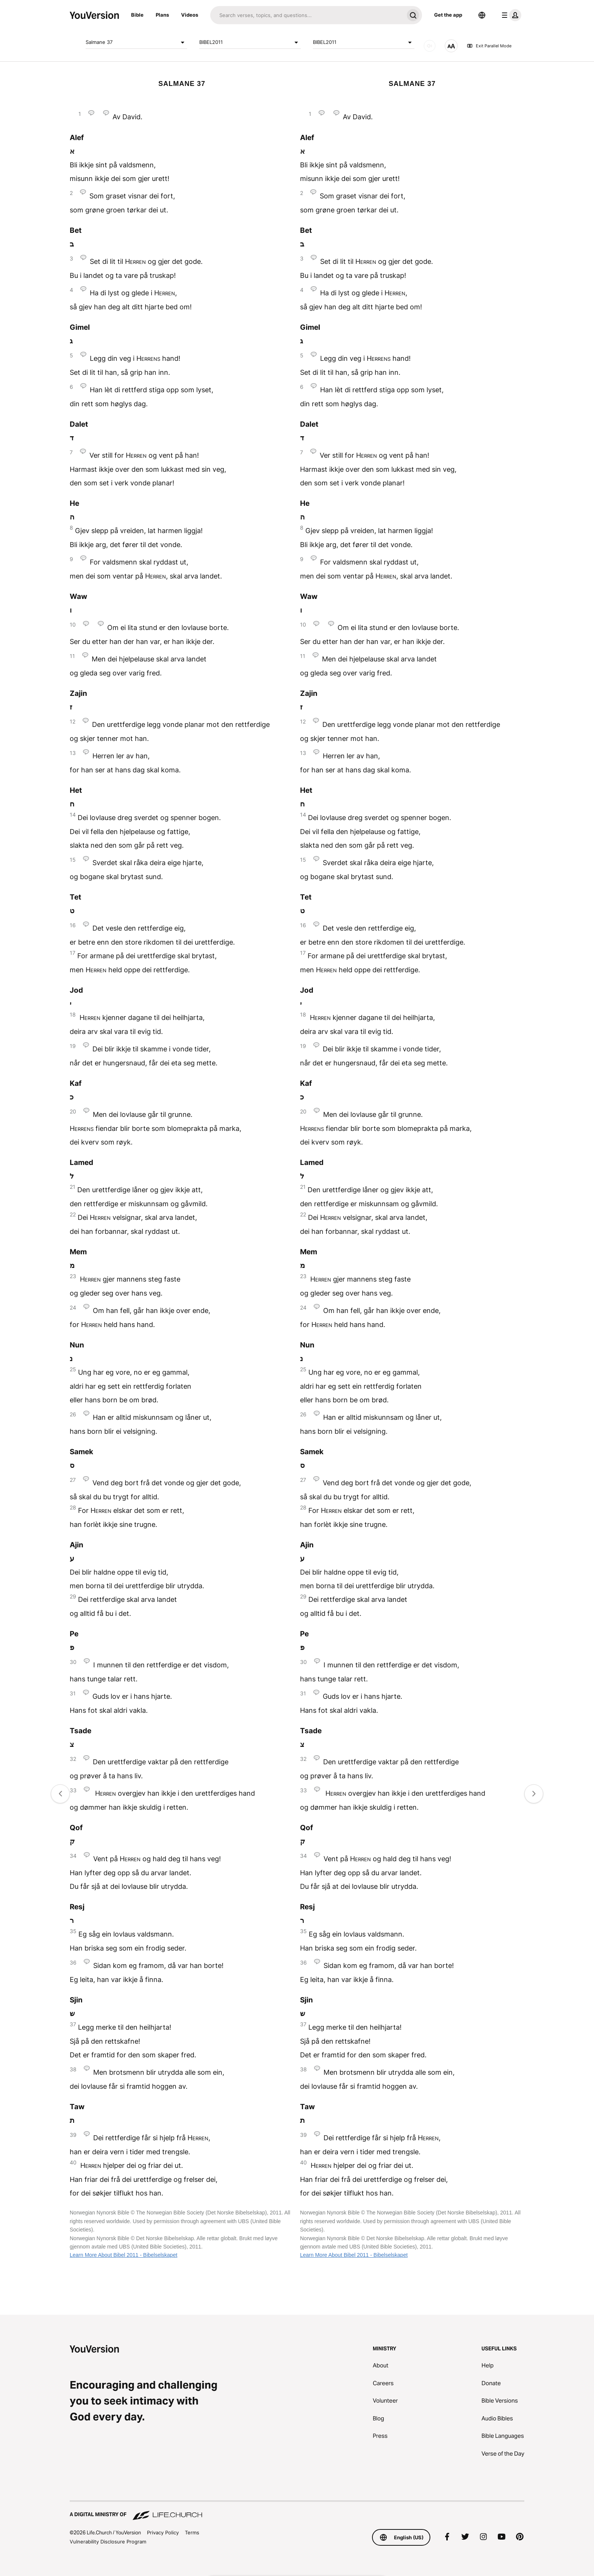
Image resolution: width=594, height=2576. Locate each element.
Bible (137, 15)
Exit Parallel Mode (489, 46)
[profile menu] (510, 15)
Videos (189, 15)
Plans (162, 15)
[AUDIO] (430, 46)
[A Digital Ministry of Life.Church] (297, 2511)
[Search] (307, 15)
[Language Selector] (481, 15)
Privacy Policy (163, 2532)
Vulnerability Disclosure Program (108, 2542)
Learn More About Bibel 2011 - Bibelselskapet (123, 2255)
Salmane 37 (136, 42)
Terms (192, 2532)
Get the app (448, 15)
